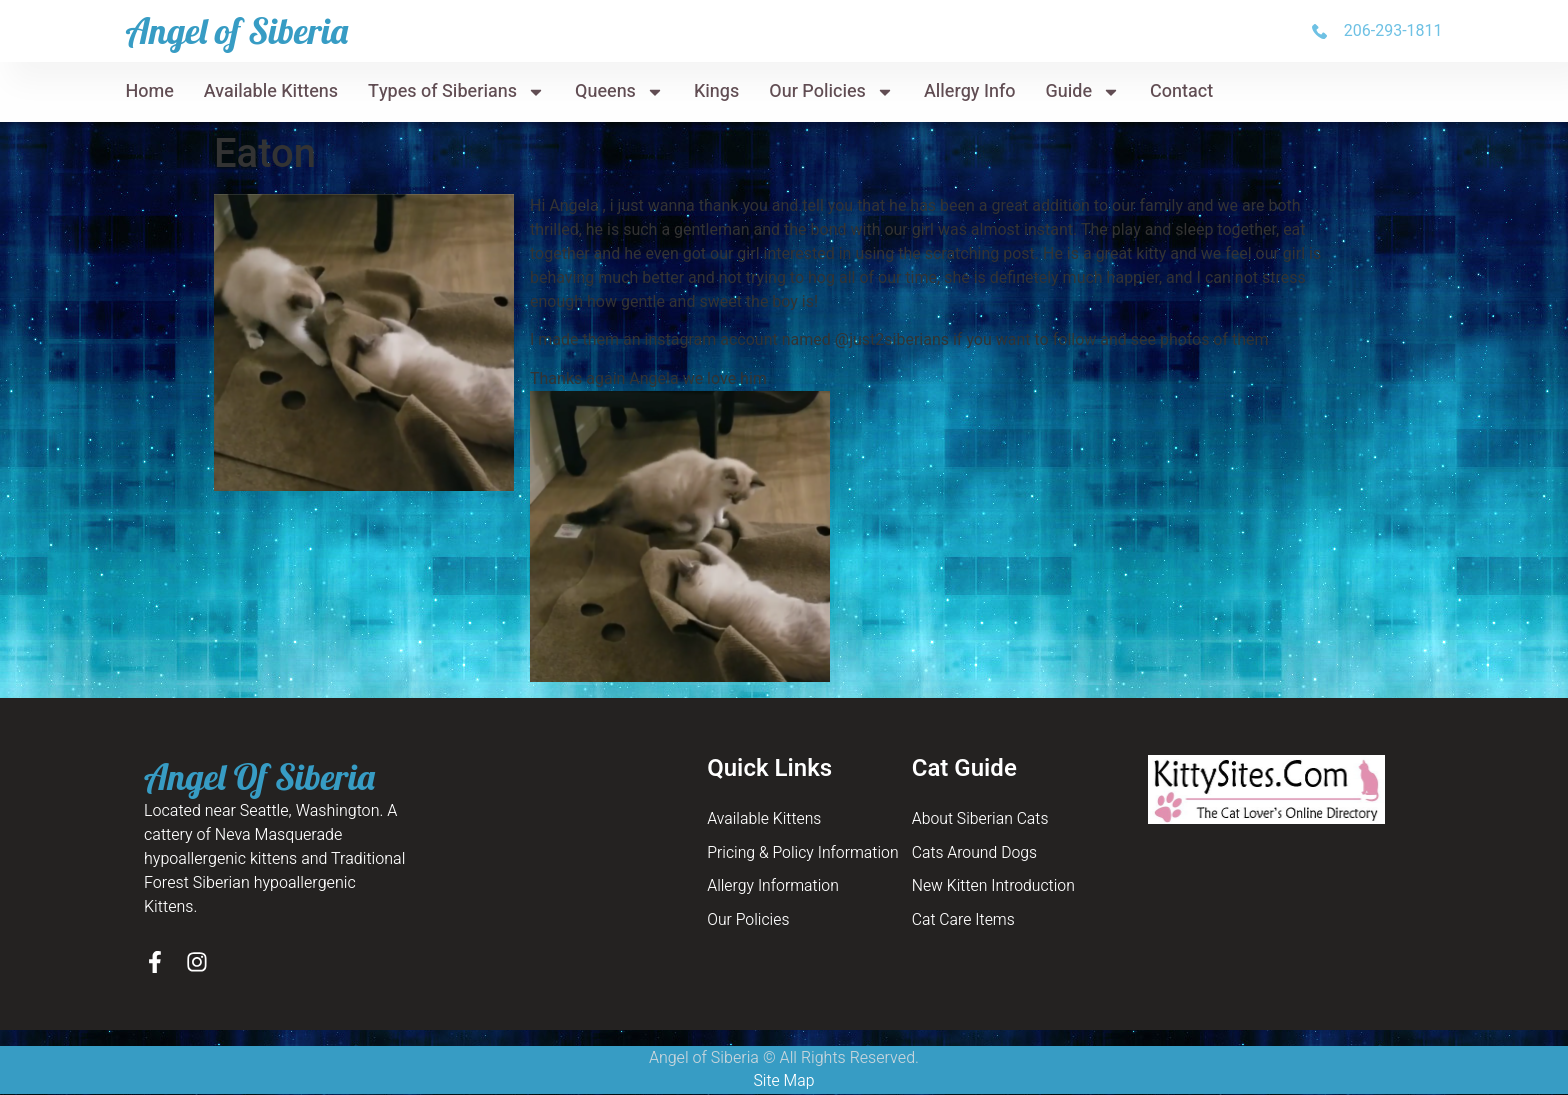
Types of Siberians (456, 92)
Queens (619, 92)
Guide (1083, 92)
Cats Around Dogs (976, 854)
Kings (716, 91)
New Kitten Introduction (995, 888)
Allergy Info (970, 91)
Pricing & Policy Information (804, 854)
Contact (1181, 91)
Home (149, 91)
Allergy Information (774, 888)
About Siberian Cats (981, 820)
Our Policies (831, 92)
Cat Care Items (964, 922)
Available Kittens (271, 91)
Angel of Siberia (236, 30)
